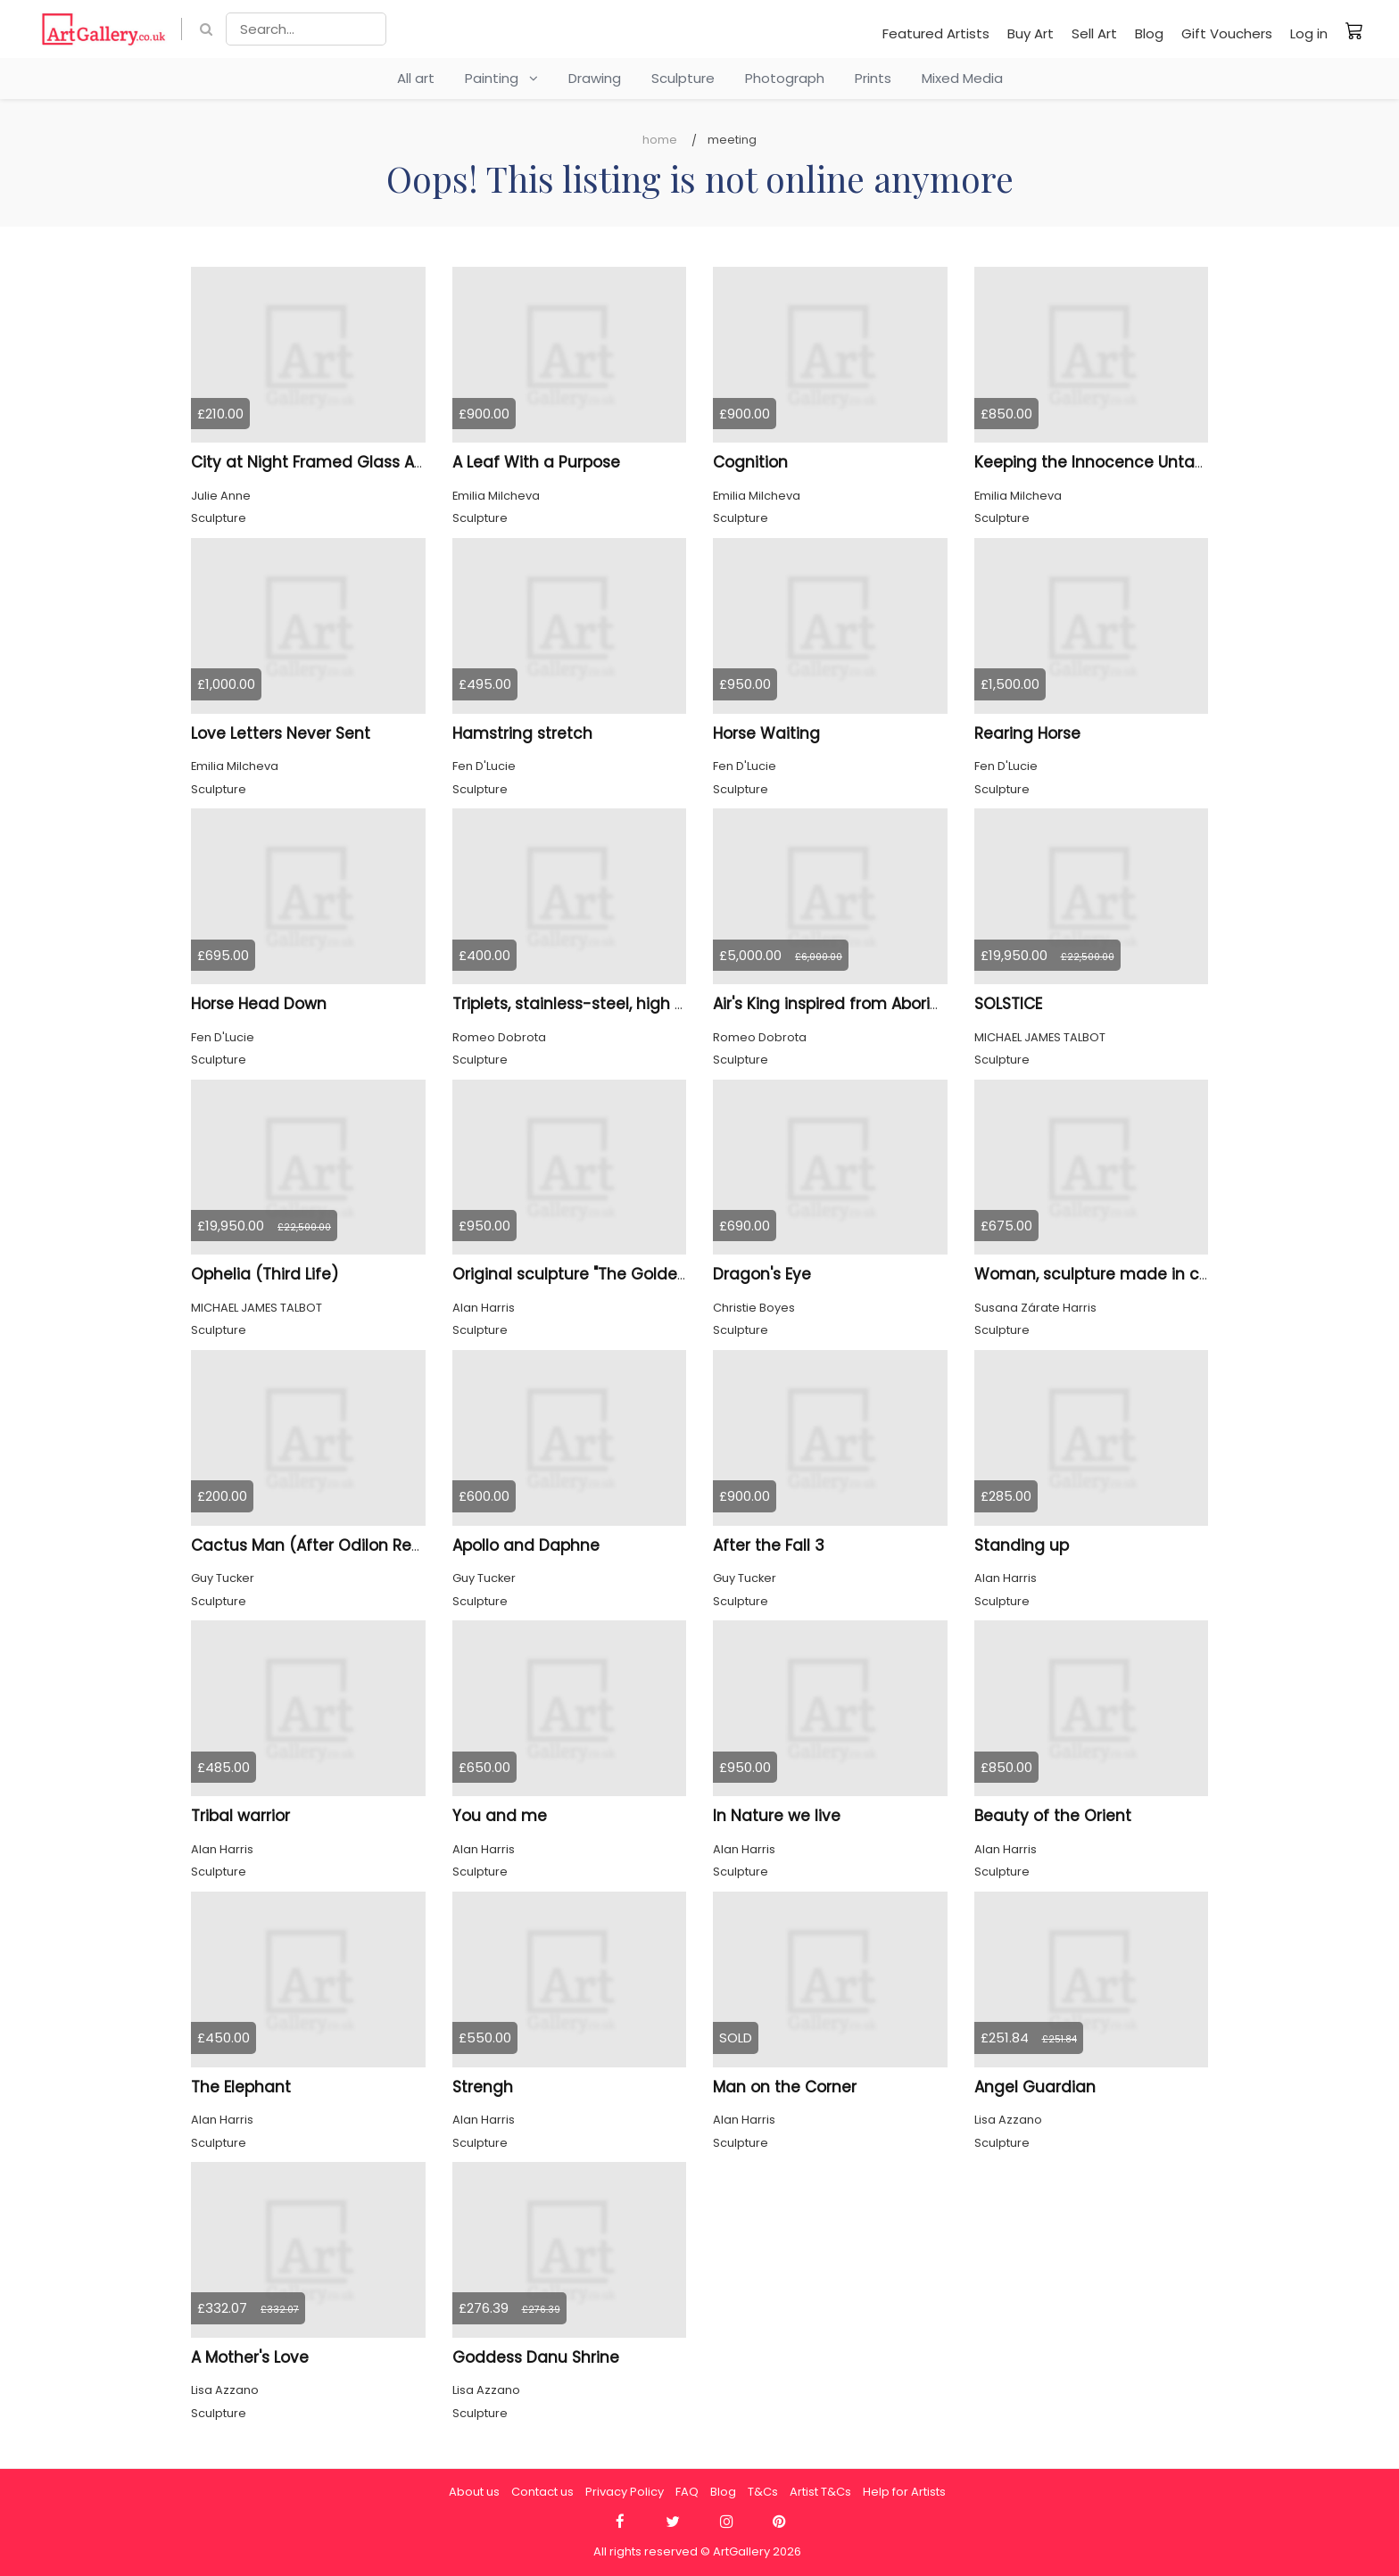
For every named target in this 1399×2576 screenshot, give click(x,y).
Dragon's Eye (762, 1274)
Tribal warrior (240, 1815)
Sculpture (683, 78)
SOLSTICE (1008, 1004)
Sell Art (1094, 33)
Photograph (784, 78)
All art (416, 78)
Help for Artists (904, 2491)
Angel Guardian (1035, 2087)
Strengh (482, 2087)
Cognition (750, 462)
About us (474, 2491)
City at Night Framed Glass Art (308, 462)
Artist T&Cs (820, 2491)
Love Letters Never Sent (280, 733)
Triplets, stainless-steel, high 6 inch (587, 1004)
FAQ (687, 2491)
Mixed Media (962, 78)
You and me (499, 1815)
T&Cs (763, 2491)
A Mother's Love (250, 2357)
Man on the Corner (785, 2087)
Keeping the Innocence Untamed (1102, 462)
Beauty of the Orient (1052, 1815)
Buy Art (1030, 33)
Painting (501, 78)
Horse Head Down (259, 1004)
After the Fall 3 (768, 1545)
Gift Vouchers (1226, 33)
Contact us (542, 2491)
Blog (1149, 33)
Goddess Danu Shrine (535, 2357)
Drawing (594, 78)
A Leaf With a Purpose (536, 462)
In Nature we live (776, 1815)
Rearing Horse (1027, 733)
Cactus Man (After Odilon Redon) (320, 1545)
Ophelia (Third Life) (264, 1274)
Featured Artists (935, 33)
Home (659, 139)
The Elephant (241, 2087)
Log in (1309, 33)
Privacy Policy (624, 2491)
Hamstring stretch (522, 733)
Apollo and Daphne (526, 1545)
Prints (873, 78)
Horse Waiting (766, 733)
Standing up (1021, 1545)
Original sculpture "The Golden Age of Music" (623, 1274)
